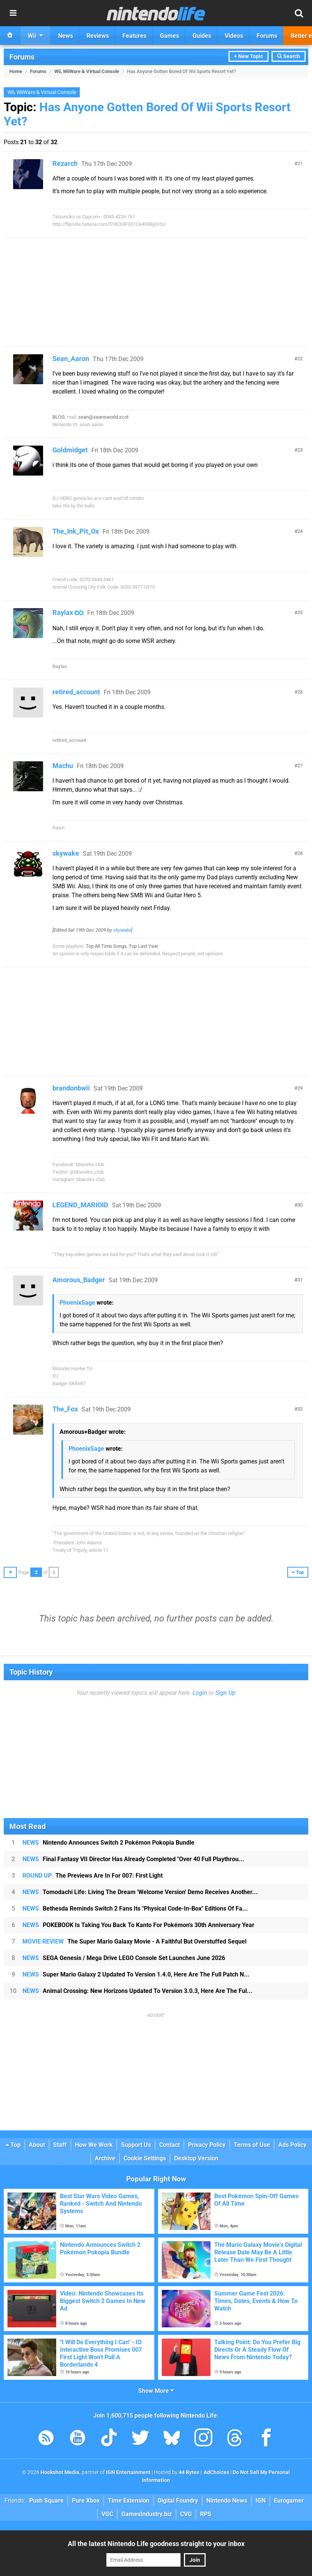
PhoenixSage (77, 1302)
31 (300, 1280)
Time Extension (128, 2500)
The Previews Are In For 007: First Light (92, 1875)
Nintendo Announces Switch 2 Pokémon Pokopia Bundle (108, 1842)
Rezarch (65, 163)
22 (300, 358)
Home (15, 71)
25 (300, 612)
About (37, 2144)
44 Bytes (189, 2472)
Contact (169, 2144)
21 (300, 163)
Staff (60, 2144)
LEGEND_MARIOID (80, 1205)
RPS (205, 2514)
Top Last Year (143, 946)
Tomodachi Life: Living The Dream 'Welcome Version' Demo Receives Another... (140, 1892)
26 (300, 692)
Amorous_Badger (78, 1280)
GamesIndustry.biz (146, 2514)
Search (288, 56)
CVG (186, 2514)
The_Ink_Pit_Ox (75, 531)
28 (300, 853)
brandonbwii (71, 1088)
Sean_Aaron (70, 358)
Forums (21, 56)
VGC (107, 2514)
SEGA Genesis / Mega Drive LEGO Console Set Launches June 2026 (123, 1957)
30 (300, 1205)
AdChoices (216, 2472)
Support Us (136, 2144)
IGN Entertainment (128, 2472)
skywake (65, 853)
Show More (156, 2390)
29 (300, 1088)
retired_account (76, 692)
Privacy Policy (206, 2144)
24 (300, 531)
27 (300, 765)
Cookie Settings (145, 2158)
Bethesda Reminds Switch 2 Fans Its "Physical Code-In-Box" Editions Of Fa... (135, 1908)
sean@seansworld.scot (103, 417)
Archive (105, 2158)
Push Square (46, 2500)
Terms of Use (252, 2144)
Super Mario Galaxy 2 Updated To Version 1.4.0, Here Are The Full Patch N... (135, 1974)
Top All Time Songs (106, 946)
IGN (260, 2500)
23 (300, 450)
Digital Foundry (178, 2500)
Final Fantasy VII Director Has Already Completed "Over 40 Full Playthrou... (133, 1859)
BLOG (58, 417)
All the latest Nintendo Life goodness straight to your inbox (156, 2544)
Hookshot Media (59, 2472)
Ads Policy (292, 2144)
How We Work (94, 2144)
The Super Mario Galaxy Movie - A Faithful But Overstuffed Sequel (134, 1941)
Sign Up (225, 1692)
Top (13, 2144)
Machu (62, 766)
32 (300, 1409)
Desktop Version (196, 2158)
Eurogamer (289, 2500)
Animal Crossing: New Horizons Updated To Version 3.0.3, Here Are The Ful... (137, 1990)
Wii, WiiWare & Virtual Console (86, 71)
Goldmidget (70, 450)
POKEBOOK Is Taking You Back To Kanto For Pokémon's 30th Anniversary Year (138, 1925)
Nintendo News (226, 2500)
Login (200, 1692)
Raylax (62, 612)
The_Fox (65, 1409)
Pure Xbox (86, 2500)
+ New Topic (248, 56)
